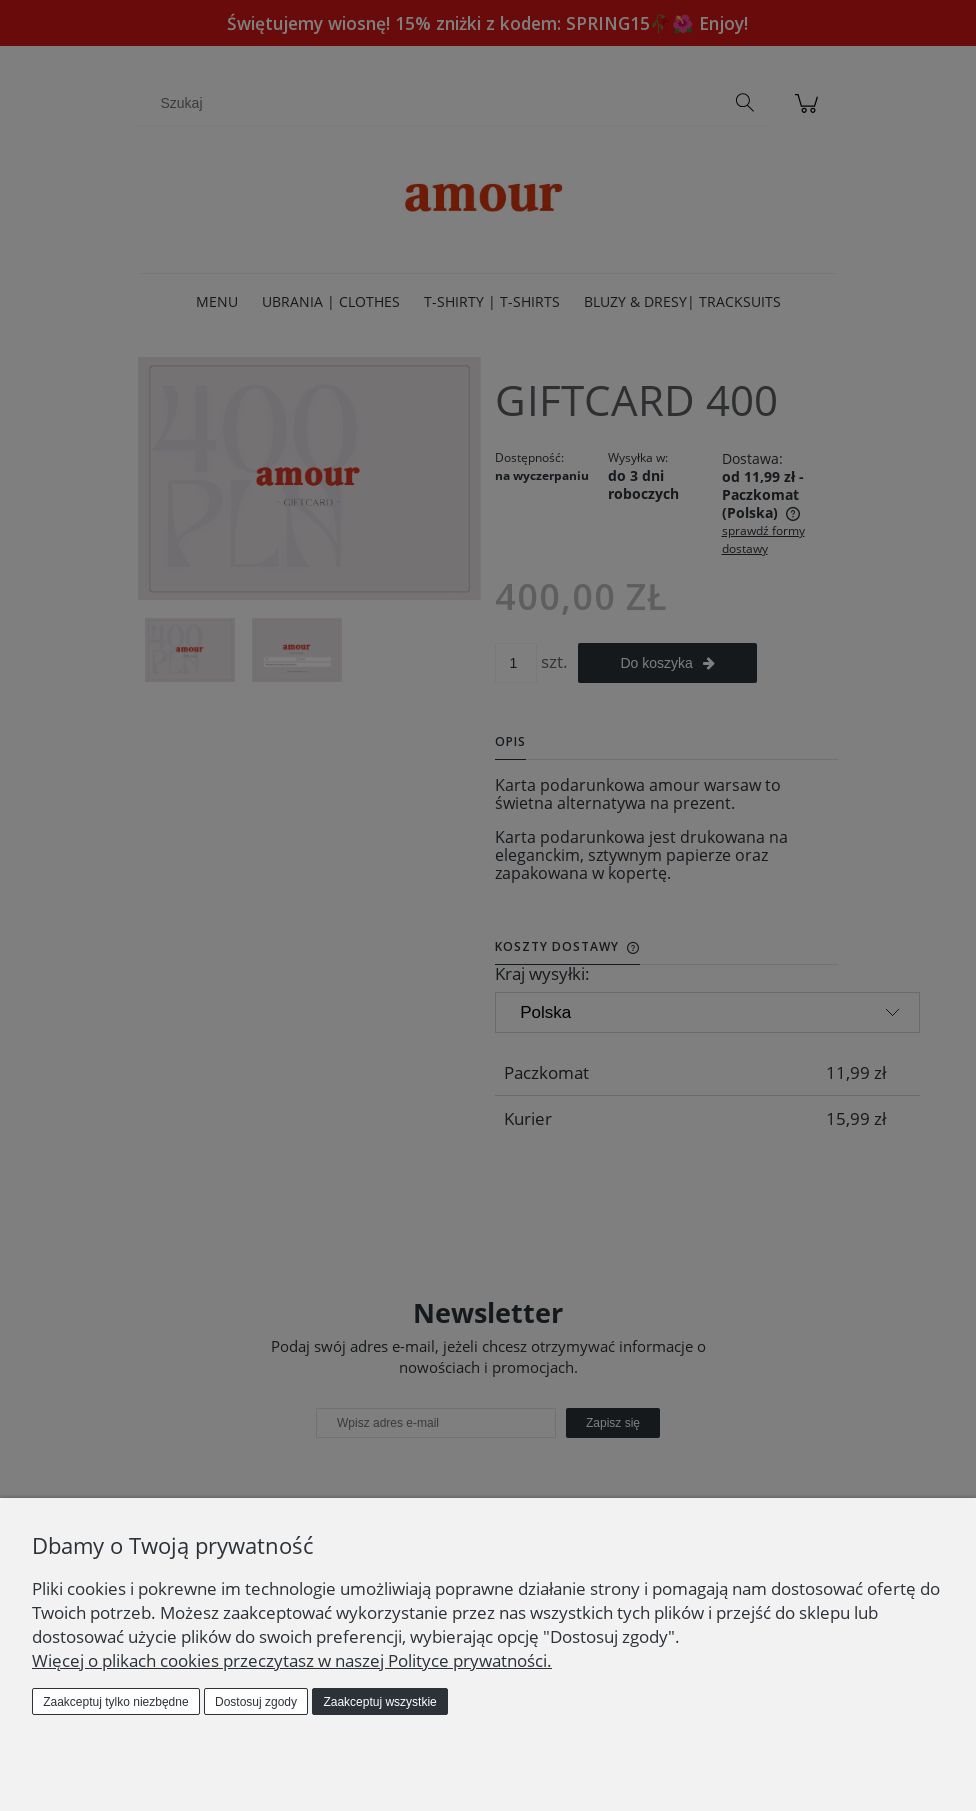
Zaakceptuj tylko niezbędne (115, 1702)
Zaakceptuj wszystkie (379, 1702)
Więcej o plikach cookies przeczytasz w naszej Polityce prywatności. (292, 1660)
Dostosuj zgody (256, 1702)
